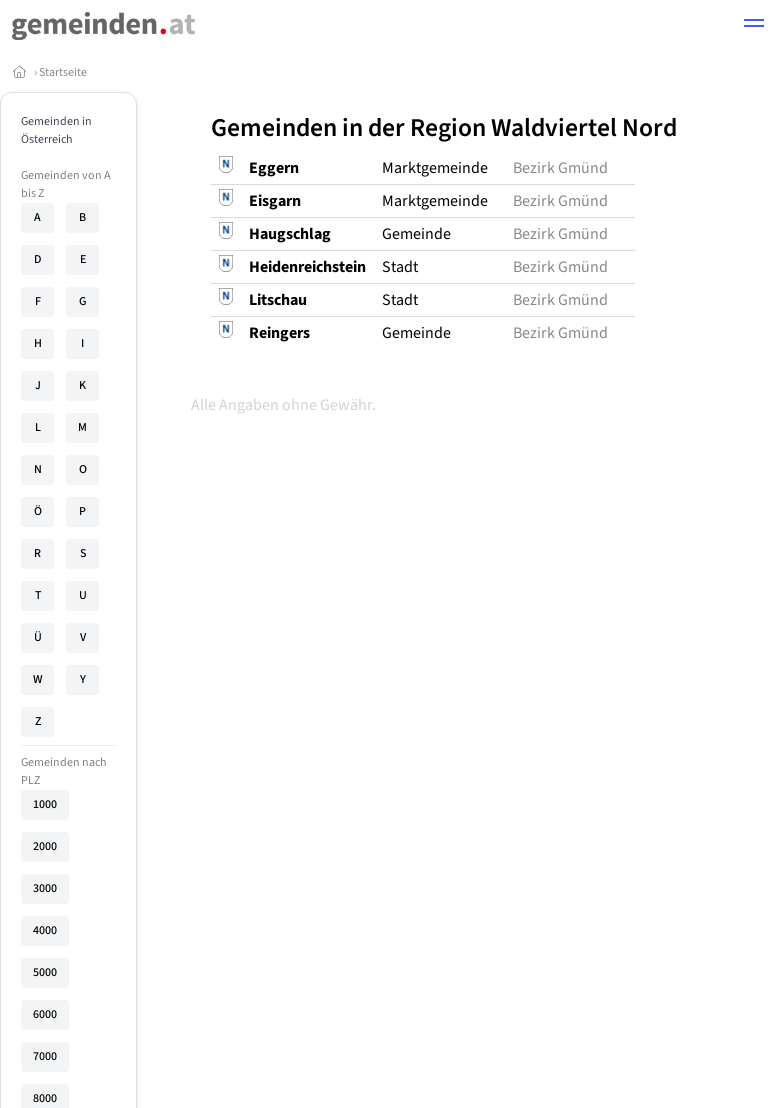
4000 (45, 930)
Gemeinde (416, 234)
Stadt (400, 267)
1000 (45, 804)
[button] (754, 26)
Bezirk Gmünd (560, 168)
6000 (45, 1014)
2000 (45, 846)
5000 (45, 972)
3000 (45, 888)
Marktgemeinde (435, 168)
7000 (45, 1056)
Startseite (63, 72)
